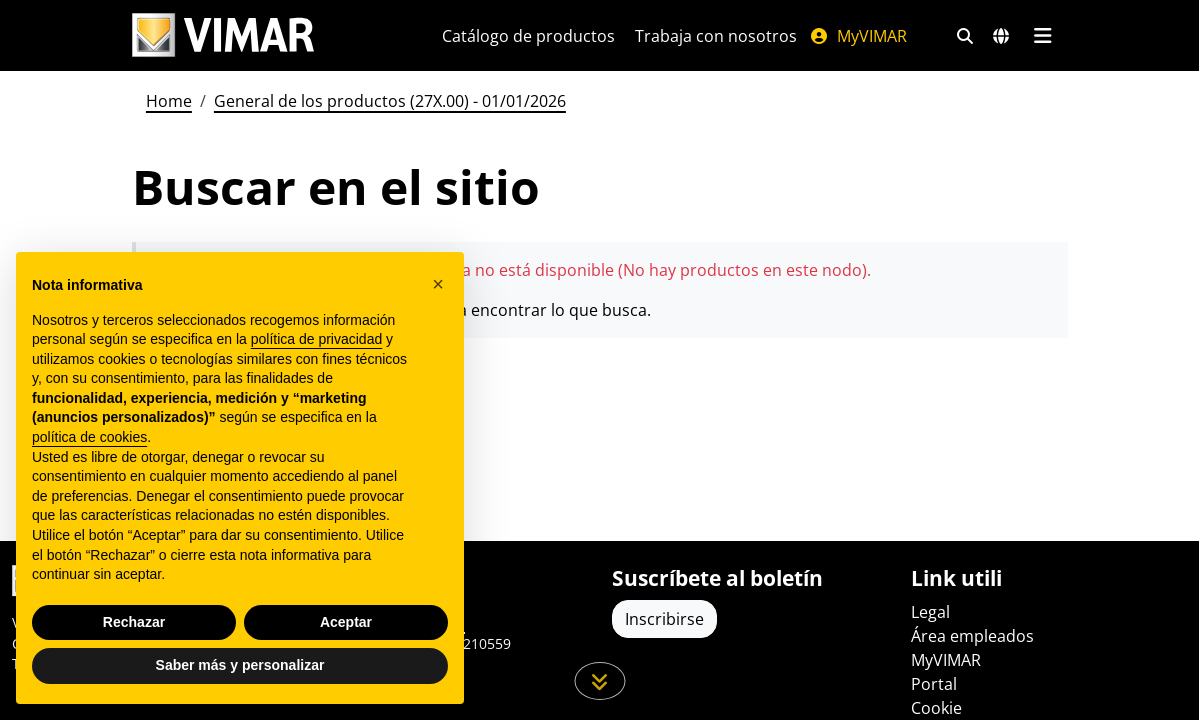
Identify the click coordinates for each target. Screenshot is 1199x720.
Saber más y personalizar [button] (240, 665)
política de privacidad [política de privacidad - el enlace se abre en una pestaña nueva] (317, 339)
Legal (930, 612)
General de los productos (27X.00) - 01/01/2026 (390, 101)
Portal (934, 684)
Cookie (936, 708)
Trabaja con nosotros (716, 36)
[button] (438, 284)
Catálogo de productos (528, 36)
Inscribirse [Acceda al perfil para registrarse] (664, 619)
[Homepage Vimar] (223, 35)
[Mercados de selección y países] (1001, 36)
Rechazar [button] (134, 622)
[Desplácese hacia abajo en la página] (599, 681)
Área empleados (972, 636)
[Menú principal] (1043, 36)
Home (169, 101)
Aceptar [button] (346, 622)
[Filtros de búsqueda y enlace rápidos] (965, 36)
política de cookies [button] (89, 437)
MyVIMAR (858, 36)
